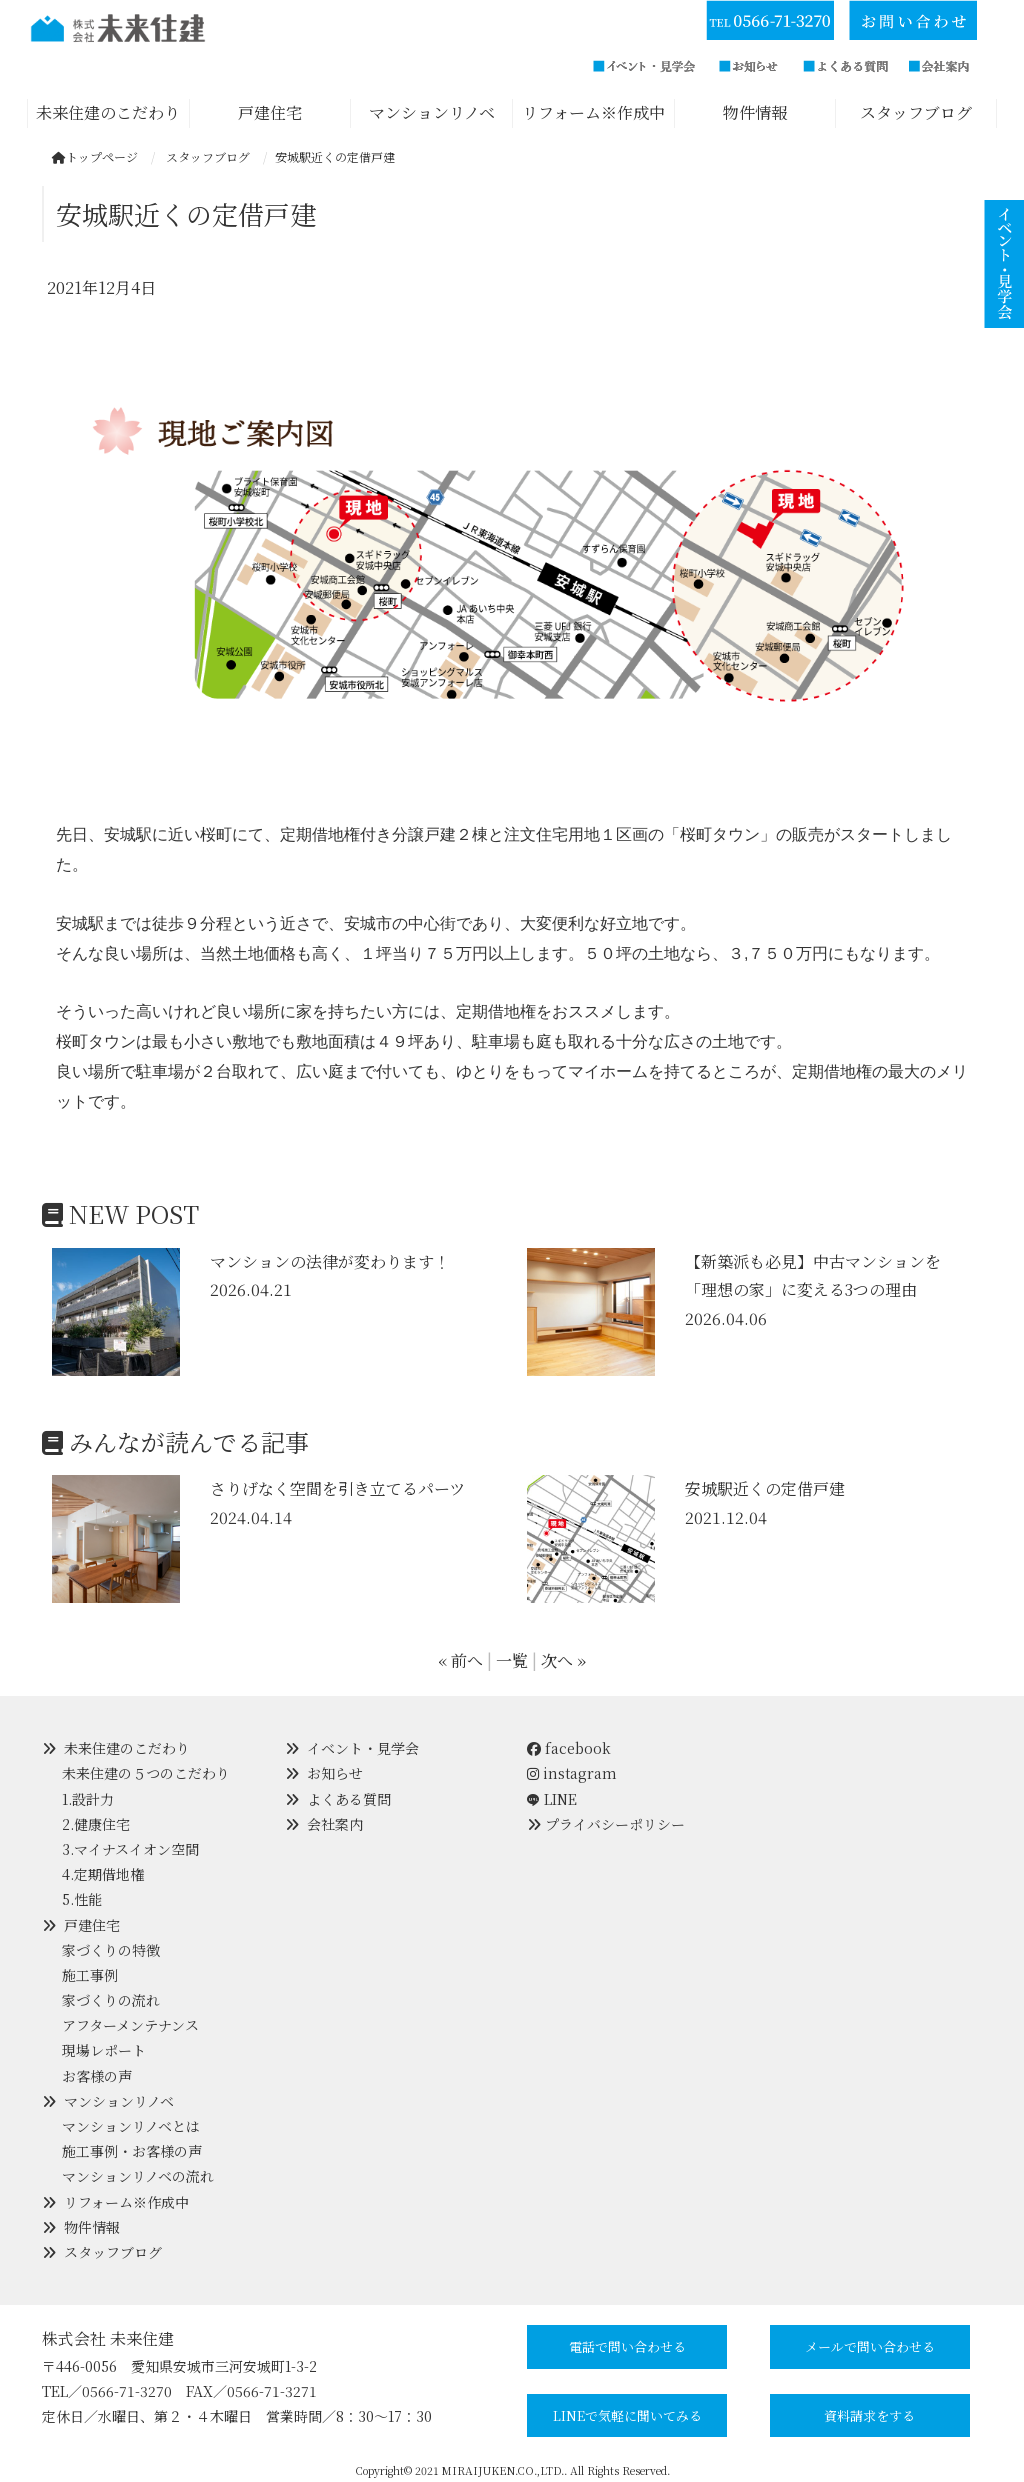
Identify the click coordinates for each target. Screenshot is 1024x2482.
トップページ (95, 156)
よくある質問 (349, 1799)
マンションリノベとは (131, 2126)
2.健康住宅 (96, 1824)
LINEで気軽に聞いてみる (627, 2415)
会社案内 (335, 1824)
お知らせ (335, 1773)
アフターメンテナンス (130, 2025)
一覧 (512, 1660)
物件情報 (92, 2227)
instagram (572, 1773)
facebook (569, 1748)
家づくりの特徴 (111, 1950)
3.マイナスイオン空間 (130, 1849)
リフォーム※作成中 (126, 2202)
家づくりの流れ (111, 2000)
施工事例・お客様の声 (132, 2151)
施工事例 (90, 1975)
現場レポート (104, 2050)
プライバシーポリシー (615, 1824)
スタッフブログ (113, 2252)
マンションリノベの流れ (138, 2176)
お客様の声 (97, 2076)
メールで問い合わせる (870, 2346)
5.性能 (82, 1899)
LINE (560, 1799)
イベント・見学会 (363, 1748)
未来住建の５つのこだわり (146, 1773)
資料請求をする (869, 2415)
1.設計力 (88, 1799)
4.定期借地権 (103, 1874)
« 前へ (460, 1660)
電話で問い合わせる (627, 2346)
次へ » (563, 1660)
